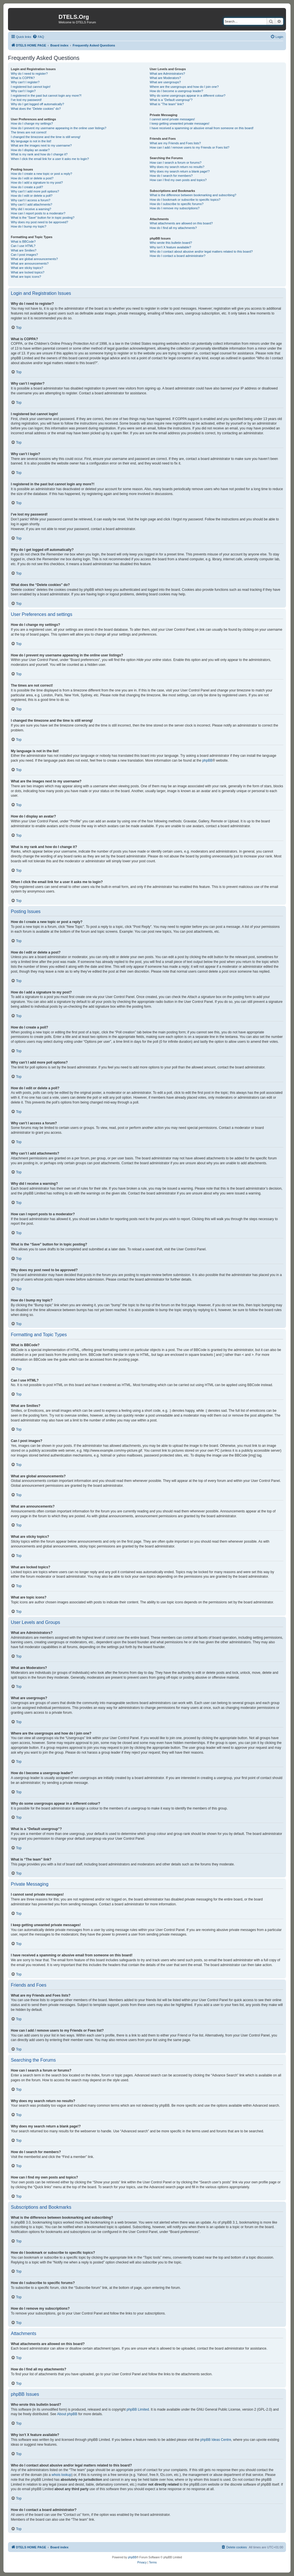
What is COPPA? (23, 78)
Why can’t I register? (25, 82)
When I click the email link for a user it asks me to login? (50, 159)
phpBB (207, 760)
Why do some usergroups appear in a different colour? (187, 95)
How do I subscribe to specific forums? (177, 204)
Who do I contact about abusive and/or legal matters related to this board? (201, 251)
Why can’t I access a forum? (30, 200)
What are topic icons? (26, 276)
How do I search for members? (171, 175)
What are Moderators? (165, 78)
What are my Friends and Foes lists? (175, 143)
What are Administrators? (167, 73)
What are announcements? (30, 263)
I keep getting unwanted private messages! (180, 123)
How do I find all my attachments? (173, 228)
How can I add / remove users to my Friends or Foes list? (189, 147)
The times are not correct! (29, 132)
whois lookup (61, 2475)
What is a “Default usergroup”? (171, 100)
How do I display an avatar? (30, 150)
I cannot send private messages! (172, 119)
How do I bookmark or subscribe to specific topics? (185, 199)
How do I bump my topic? (28, 226)
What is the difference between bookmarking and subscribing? (193, 195)
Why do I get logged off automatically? (37, 104)
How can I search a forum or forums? (176, 162)
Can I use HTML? (23, 246)
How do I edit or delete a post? (32, 178)
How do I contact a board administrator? (178, 255)
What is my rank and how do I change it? (39, 154)
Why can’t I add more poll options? (35, 191)
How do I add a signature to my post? (37, 182)
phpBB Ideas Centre (215, 2440)
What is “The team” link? (167, 104)
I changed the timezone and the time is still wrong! (45, 137)
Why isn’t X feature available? (170, 247)
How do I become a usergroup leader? (176, 91)
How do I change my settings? (32, 123)
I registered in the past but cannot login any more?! (46, 95)
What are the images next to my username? (41, 145)
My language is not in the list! (31, 141)
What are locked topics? (27, 272)
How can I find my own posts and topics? (178, 180)
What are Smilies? (23, 250)
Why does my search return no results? (177, 167)
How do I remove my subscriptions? (175, 208)
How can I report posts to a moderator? (38, 213)
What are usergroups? (165, 82)
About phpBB (67, 2414)
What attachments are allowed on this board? (181, 223)
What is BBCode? (23, 241)
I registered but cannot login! (31, 86)
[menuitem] (38, 36)
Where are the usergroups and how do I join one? (184, 86)
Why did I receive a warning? (31, 209)
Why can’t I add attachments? (31, 204)
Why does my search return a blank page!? (180, 171)
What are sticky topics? (27, 267)
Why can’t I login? (23, 91)
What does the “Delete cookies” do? (36, 108)
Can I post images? (24, 254)
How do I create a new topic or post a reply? (41, 173)
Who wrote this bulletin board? (171, 242)
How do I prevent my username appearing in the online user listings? (58, 128)
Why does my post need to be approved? (39, 222)
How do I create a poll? (27, 187)
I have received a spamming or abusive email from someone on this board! (202, 128)
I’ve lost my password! (26, 100)
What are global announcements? (34, 259)
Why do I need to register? (29, 73)
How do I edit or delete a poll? (32, 195)
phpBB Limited (138, 2409)
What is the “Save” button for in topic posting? (42, 217)
